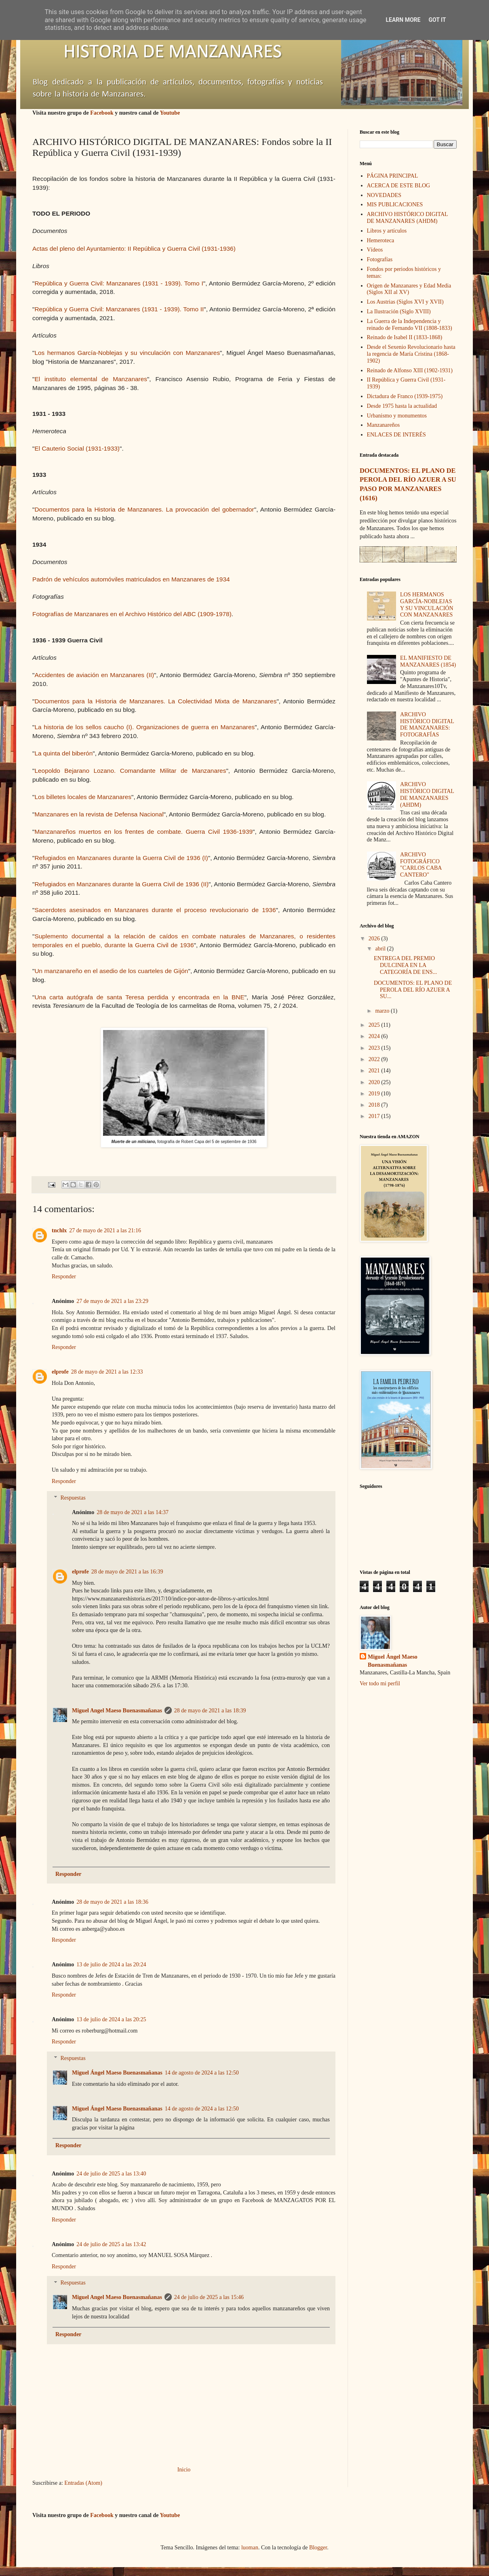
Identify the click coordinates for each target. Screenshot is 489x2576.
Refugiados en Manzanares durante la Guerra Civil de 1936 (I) (121, 857)
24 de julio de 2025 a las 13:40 (111, 2174)
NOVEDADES (384, 195)
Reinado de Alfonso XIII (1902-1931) (410, 370)
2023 (375, 1048)
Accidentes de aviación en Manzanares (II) (94, 674)
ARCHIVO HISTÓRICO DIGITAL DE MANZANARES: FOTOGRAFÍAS (427, 724)
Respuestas (72, 1498)
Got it (437, 20)
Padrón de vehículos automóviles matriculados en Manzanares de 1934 (131, 579)
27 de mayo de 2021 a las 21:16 (105, 1230)
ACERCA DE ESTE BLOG (398, 186)
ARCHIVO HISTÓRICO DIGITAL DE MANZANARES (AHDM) (407, 217)
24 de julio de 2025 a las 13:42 (111, 2244)
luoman (249, 2548)
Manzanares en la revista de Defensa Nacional (98, 814)
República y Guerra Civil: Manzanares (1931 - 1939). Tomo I (118, 283)
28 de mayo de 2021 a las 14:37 (133, 1512)
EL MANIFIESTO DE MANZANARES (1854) (428, 661)
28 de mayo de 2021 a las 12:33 (107, 1372)
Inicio (184, 2470)
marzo (382, 1011)
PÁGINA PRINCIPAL (392, 176)
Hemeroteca (380, 240)
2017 (375, 1116)
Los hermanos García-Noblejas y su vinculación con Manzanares (127, 352)
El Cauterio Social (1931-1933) (76, 448)
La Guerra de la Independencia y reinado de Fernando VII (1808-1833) (409, 324)
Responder (64, 1276)
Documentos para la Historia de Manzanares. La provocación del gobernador (144, 509)
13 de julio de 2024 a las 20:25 (111, 2019)
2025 (375, 1025)
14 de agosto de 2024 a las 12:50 (202, 2073)
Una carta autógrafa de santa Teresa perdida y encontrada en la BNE (139, 997)
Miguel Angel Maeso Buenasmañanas (117, 1711)
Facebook (102, 113)
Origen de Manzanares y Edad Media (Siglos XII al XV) (409, 289)
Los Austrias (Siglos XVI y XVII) (405, 302)
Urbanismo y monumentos (397, 416)
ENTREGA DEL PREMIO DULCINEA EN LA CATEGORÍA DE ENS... (405, 965)
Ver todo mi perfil (380, 1683)
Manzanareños (383, 425)
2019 (375, 1094)
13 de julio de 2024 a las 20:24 (111, 1964)
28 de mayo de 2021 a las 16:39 (127, 1572)
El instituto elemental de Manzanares (90, 378)
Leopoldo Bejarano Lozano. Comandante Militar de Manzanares (130, 770)
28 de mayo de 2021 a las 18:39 (210, 1711)
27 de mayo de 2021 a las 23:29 (112, 1301)
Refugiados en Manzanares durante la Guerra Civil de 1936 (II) (121, 884)
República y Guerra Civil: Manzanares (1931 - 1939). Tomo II (119, 309)
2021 (375, 1071)
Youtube (170, 113)
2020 (375, 1082)
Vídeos (375, 250)
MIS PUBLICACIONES (395, 204)
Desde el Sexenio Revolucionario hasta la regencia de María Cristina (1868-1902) (411, 354)
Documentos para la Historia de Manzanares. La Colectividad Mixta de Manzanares (155, 701)
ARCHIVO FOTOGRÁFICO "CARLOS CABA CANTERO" (421, 865)
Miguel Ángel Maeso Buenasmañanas (117, 2073)
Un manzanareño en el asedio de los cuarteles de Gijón (111, 970)
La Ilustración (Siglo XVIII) (399, 311)
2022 (375, 1059)
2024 (375, 1036)
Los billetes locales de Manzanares (82, 796)
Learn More (403, 20)
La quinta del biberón (63, 753)
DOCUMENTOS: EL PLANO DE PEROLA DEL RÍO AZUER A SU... (413, 990)
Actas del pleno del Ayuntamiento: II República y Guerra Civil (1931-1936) (134, 248)
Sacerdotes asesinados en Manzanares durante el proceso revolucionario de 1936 (155, 909)
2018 (375, 1105)
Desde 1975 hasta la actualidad (402, 406)
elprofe (60, 1372)
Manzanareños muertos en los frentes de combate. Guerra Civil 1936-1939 (143, 831)
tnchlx (59, 1230)
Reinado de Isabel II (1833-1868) (405, 337)
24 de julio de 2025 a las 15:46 (209, 2297)
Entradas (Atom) (83, 2483)
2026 (375, 939)
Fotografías (380, 259)
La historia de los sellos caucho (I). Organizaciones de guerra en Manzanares (144, 727)
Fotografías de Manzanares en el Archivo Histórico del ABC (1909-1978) (132, 613)
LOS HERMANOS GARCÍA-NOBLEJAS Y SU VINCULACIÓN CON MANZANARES (426, 605)
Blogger (318, 2548)
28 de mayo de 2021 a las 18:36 (112, 1902)
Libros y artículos (387, 231)
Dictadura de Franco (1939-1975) (405, 396)
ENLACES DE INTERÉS (396, 435)
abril (381, 949)
